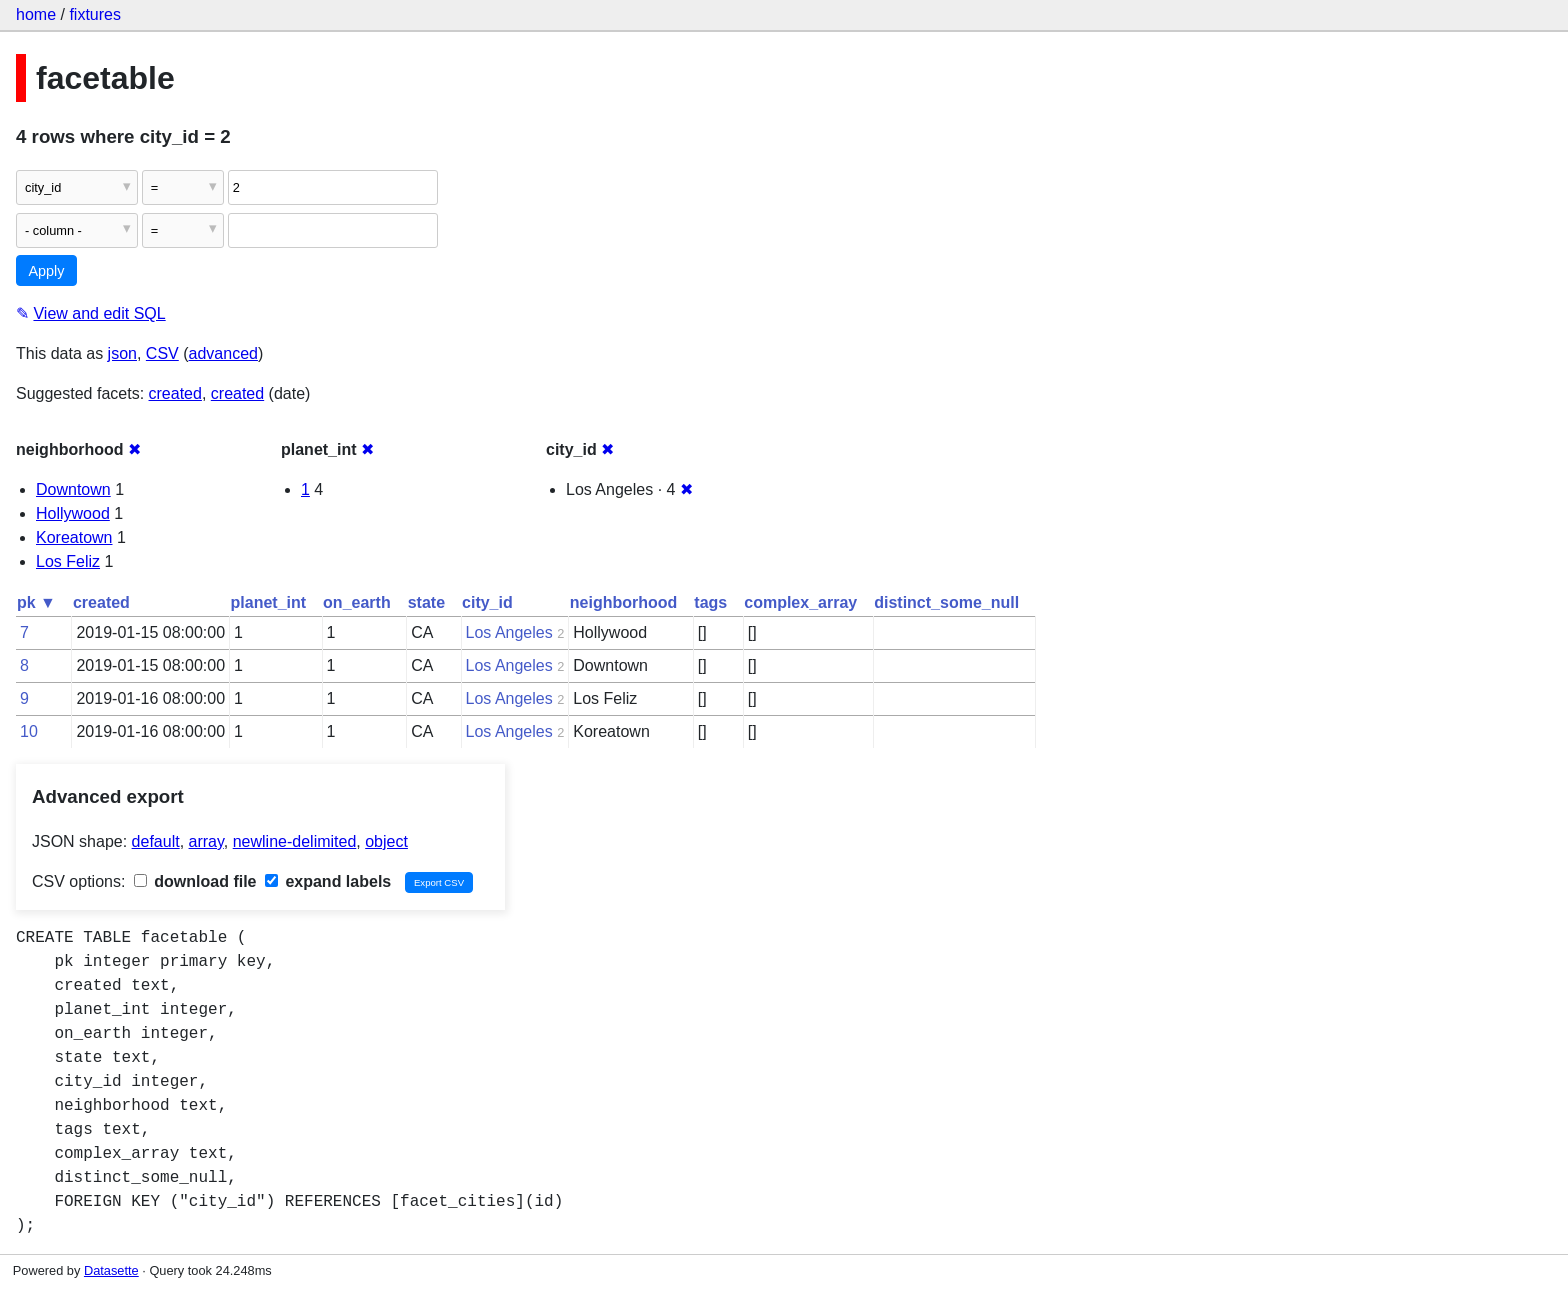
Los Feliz (68, 561)
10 (29, 731)
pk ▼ (36, 602)
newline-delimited (295, 841)
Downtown (73, 489)
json (122, 353)
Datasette (111, 1270)
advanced (223, 353)
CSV (162, 353)
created (175, 393)
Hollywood (73, 513)
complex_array (800, 602)
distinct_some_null (946, 602)
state (426, 602)
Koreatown (74, 537)
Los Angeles (509, 632)
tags (710, 602)
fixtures (95, 14)
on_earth (357, 602)
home (36, 14)
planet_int (269, 602)
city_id (487, 602)
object (386, 841)
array (206, 841)
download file (195, 881)
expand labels (328, 881)
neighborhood (624, 602)
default (156, 841)
